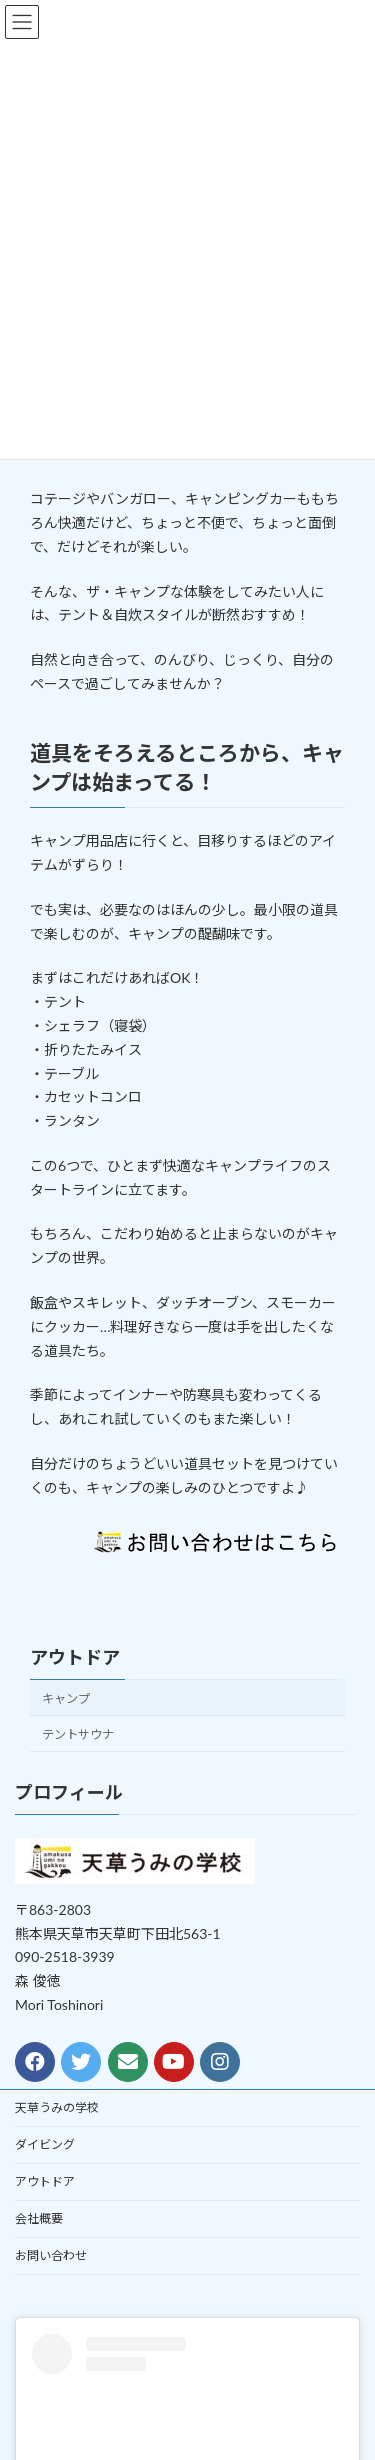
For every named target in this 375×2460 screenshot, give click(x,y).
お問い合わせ (51, 2255)
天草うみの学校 (57, 2107)
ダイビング (45, 2144)
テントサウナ (78, 1734)
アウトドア (75, 1657)
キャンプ (66, 1697)
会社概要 (39, 2218)
